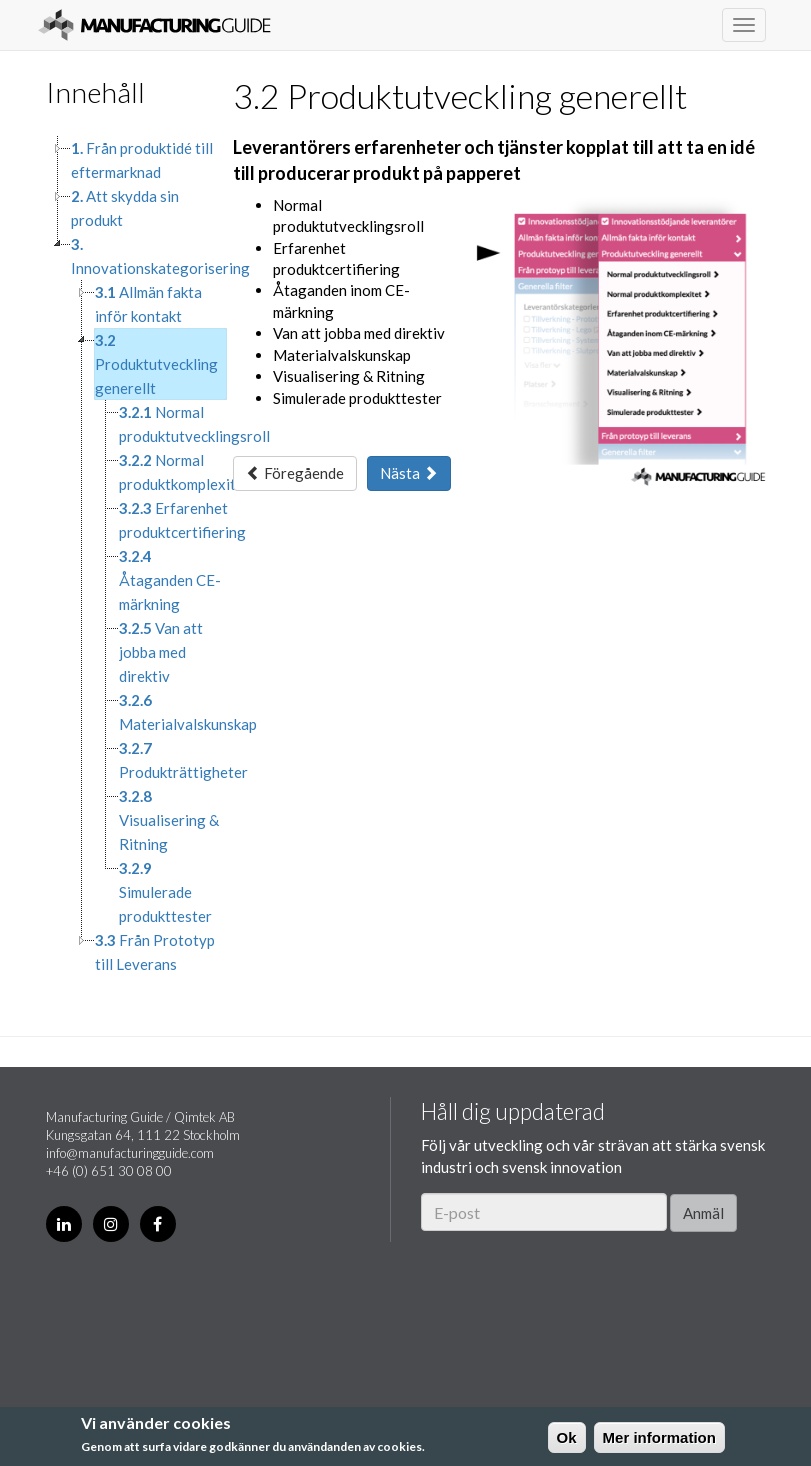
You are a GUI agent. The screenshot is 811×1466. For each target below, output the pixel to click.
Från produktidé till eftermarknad (142, 160)
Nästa (409, 473)
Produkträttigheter (183, 760)
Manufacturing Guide (154, 25)
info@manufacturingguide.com (130, 1153)
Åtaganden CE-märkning (170, 580)
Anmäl (703, 1213)
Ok (567, 1437)
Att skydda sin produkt (125, 208)
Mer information (659, 1437)
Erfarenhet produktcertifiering (182, 520)
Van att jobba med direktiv (161, 652)
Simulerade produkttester (165, 892)
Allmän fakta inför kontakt (148, 304)
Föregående (295, 473)
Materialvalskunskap (188, 712)
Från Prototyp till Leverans (155, 952)
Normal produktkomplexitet (184, 472)
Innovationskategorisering (160, 256)
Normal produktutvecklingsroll (194, 424)
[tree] (125, 556)
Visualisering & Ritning (169, 820)
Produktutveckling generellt (156, 364)
